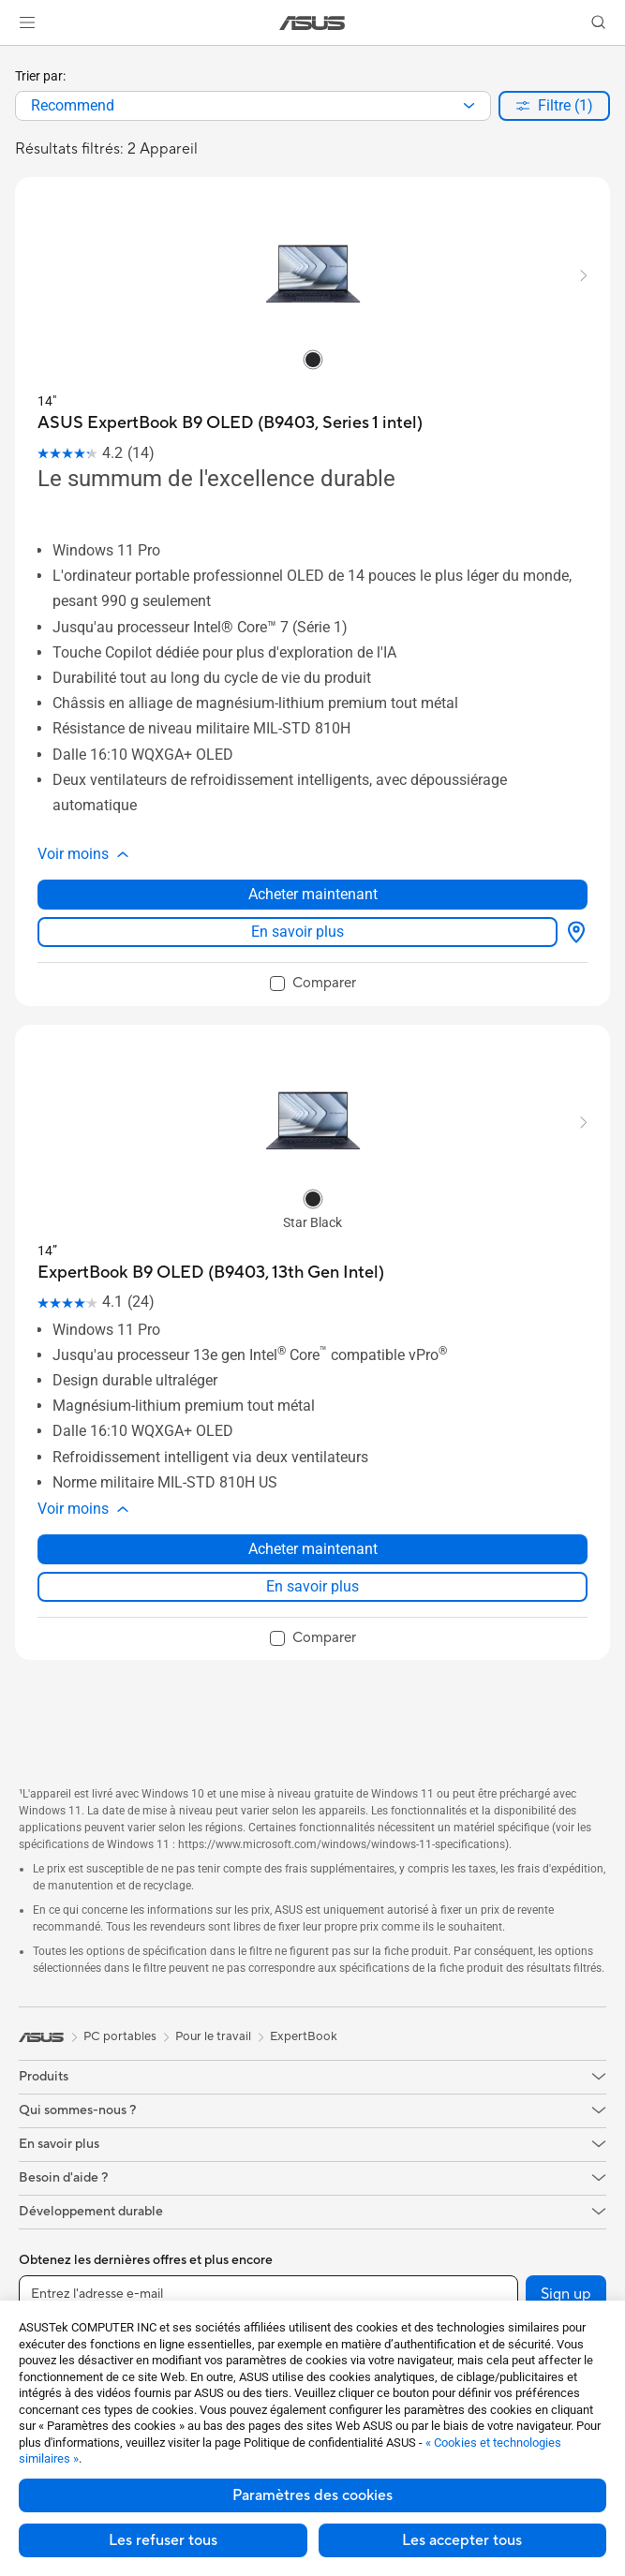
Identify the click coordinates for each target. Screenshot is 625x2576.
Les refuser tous (163, 2540)
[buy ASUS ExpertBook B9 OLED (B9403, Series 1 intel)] (230, 423)
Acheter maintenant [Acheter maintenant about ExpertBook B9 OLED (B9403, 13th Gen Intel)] (313, 1549)
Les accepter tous (462, 2540)
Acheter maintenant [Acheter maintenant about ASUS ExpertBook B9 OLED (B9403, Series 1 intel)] (313, 894)
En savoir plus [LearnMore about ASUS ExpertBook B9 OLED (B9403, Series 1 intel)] (297, 931)
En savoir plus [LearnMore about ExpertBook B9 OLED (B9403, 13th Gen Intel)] (312, 1586)
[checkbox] (313, 984)
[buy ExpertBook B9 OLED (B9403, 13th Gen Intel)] (210, 1272)
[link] (312, 23)
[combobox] (253, 106)
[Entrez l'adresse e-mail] (268, 2294)
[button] (27, 22)
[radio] (313, 359)
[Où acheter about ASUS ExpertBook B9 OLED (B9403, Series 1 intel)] (573, 932)
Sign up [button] (566, 2294)
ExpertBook (303, 2036)
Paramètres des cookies (312, 2495)
